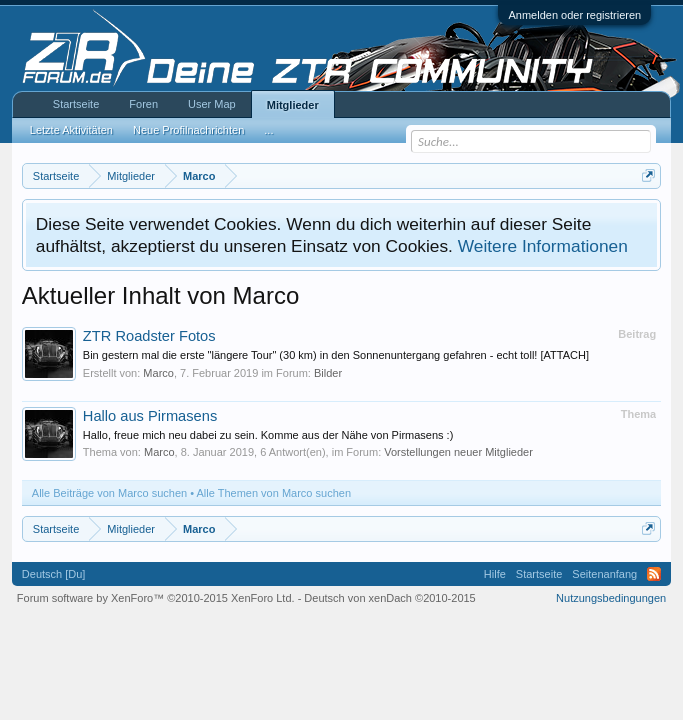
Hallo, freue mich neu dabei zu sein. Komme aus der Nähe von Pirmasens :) (268, 435)
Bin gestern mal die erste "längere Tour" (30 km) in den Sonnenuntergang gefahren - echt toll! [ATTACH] (336, 355)
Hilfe (495, 574)
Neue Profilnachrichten (188, 130)
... (268, 130)
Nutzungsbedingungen (611, 598)
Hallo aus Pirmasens (150, 416)
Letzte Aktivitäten (71, 130)
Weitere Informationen (543, 246)
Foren (143, 104)
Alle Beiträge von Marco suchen (109, 493)
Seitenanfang (604, 574)
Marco (158, 373)
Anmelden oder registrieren (574, 15)
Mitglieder (293, 105)
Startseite (76, 104)
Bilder (328, 373)
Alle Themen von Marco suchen (274, 493)
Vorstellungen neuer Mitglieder (458, 452)
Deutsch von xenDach (389, 598)
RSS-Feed (654, 574)
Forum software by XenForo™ (156, 598)
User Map (212, 104)
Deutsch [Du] (54, 574)
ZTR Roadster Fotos (149, 336)
